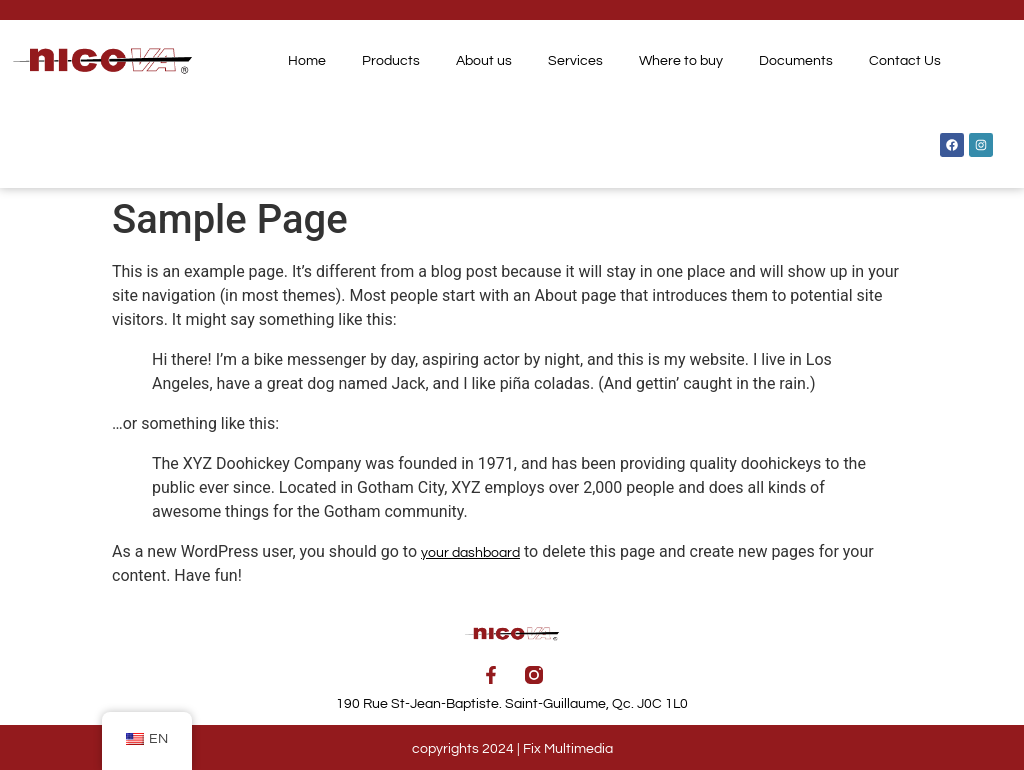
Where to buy (681, 61)
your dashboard (470, 553)
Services (575, 61)
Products (391, 61)
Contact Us (905, 61)
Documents (796, 61)
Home (307, 61)
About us (484, 61)
